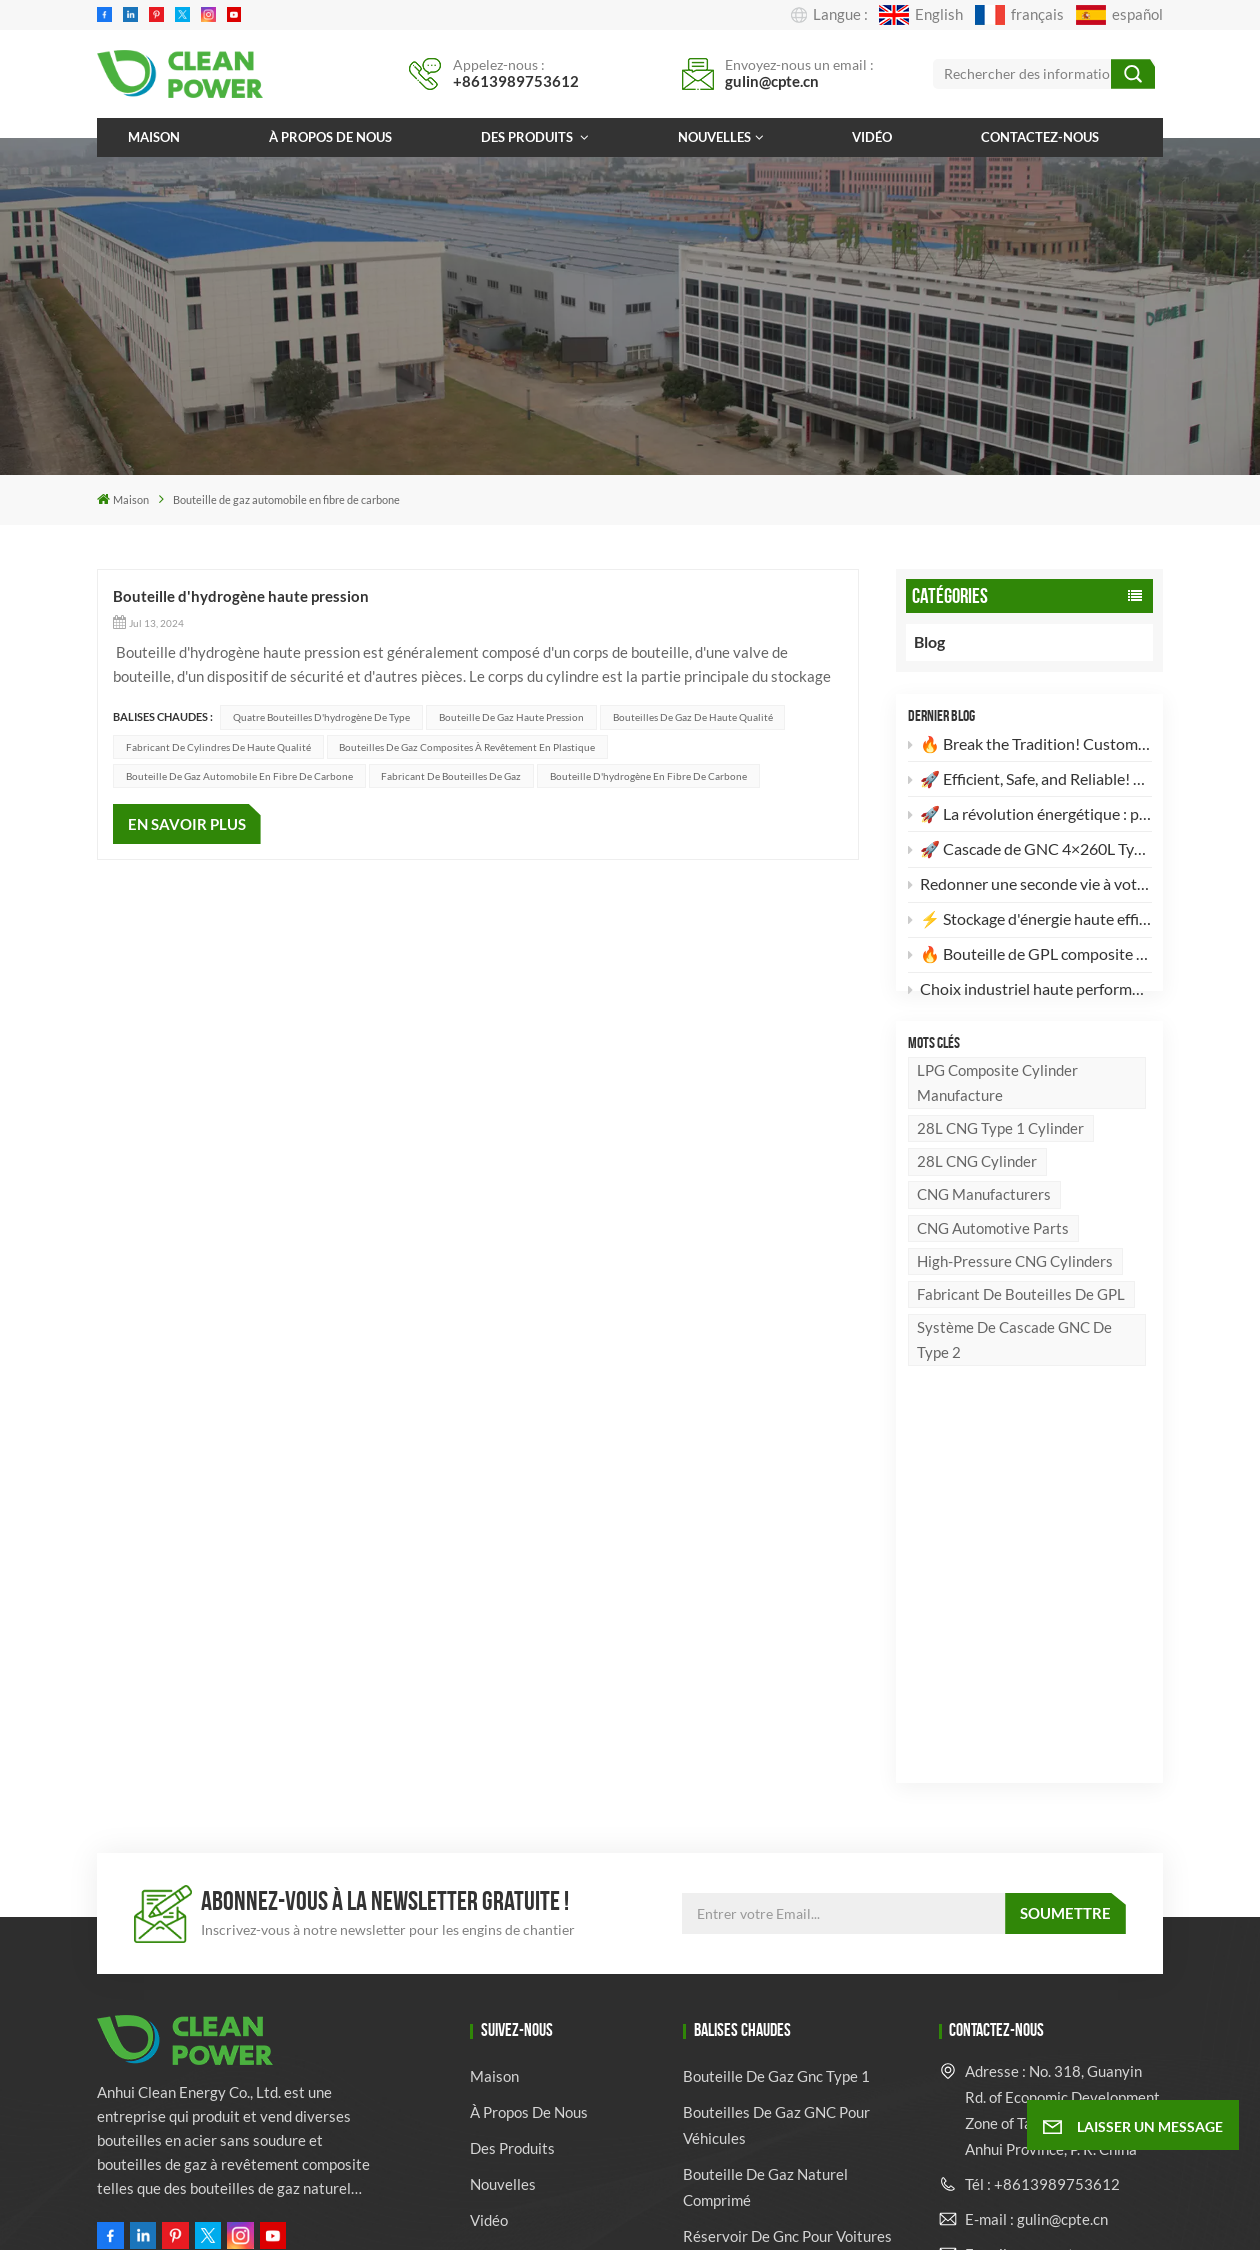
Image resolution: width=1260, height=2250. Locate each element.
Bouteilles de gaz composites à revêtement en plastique (467, 747)
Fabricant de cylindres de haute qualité (218, 747)
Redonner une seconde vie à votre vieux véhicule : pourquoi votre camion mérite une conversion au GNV (1030, 887)
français (1019, 15)
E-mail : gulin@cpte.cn (1036, 1858)
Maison (154, 137)
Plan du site (602, 2213)
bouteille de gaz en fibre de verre (778, 1925)
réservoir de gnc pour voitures (787, 1876)
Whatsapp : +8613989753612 (1028, 1941)
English (921, 15)
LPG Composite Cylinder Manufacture (997, 1124)
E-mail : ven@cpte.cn (1032, 1893)
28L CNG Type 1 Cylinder (1000, 1170)
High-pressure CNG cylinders (1015, 1302)
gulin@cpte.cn (772, 81)
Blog (948, 642)
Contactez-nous (1040, 137)
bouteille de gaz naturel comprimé (765, 1827)
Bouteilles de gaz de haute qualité (693, 717)
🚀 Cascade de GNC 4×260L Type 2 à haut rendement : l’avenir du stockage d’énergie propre (1030, 852)
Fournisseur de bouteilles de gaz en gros (778, 2111)
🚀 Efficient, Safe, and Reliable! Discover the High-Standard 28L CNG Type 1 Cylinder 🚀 (1030, 782)
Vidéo (872, 137)
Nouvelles (714, 137)
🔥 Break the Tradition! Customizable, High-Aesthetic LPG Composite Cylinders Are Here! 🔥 (1030, 747)
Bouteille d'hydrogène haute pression (241, 596)
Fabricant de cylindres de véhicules (769, 2049)
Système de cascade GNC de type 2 (1014, 1381)
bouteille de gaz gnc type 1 (776, 1716)
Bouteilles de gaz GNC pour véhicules (776, 1765)
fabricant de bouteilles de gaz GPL (786, 1987)
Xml (670, 2213)
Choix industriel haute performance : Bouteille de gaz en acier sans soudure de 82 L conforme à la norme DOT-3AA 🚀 (1030, 992)
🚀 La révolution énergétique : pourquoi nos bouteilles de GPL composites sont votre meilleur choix (1030, 817)
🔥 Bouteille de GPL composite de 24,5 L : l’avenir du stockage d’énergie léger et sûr (1030, 957)
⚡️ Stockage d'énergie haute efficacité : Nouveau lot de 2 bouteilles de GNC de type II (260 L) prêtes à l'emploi (1030, 922)
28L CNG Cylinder (977, 1203)
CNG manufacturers (984, 1236)
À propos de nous (330, 137)
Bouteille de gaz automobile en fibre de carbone (239, 776)
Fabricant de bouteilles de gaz (451, 776)
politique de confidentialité (790, 2213)
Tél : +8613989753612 (1042, 1823)
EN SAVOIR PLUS (187, 824)
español (1119, 15)
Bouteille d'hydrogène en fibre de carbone (648, 776)
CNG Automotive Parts (993, 1269)
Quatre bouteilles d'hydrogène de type (321, 717)
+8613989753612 (516, 81)
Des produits (528, 137)
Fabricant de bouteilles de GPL (1021, 1336)
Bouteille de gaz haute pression (511, 717)
